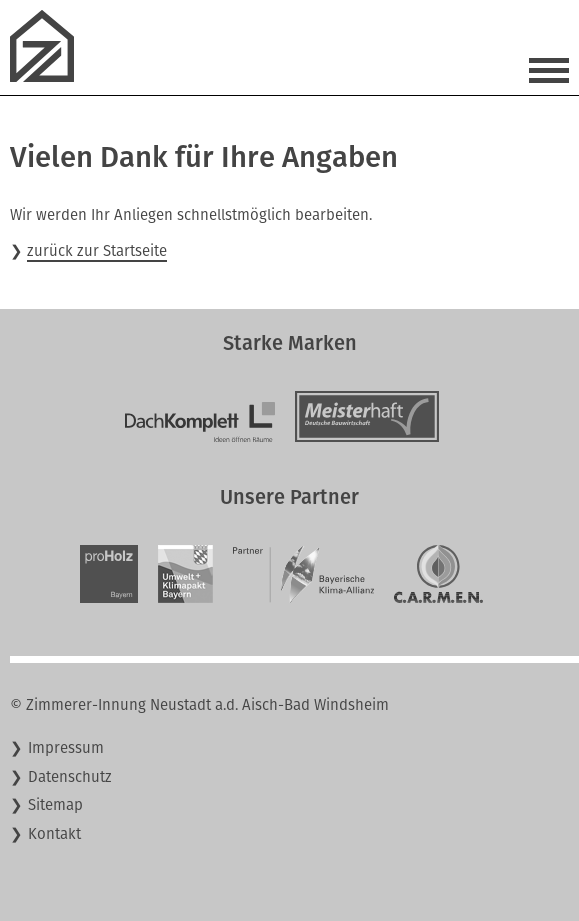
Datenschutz (70, 777)
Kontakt (54, 834)
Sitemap (55, 805)
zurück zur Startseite (97, 251)
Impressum (66, 748)
